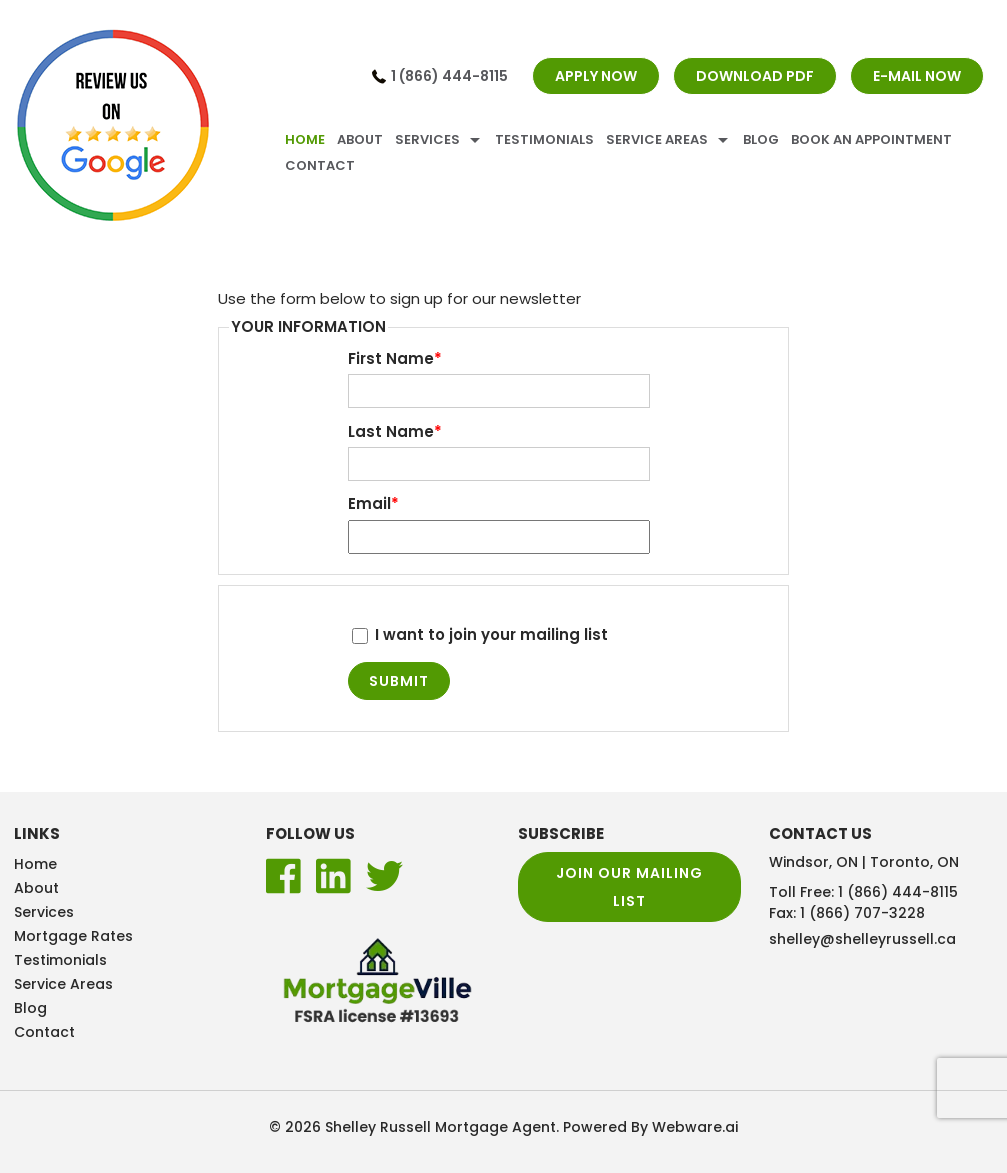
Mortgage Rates (73, 936)
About (360, 139)
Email (373, 504)
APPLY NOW (596, 76)
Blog (761, 139)
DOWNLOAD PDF (755, 76)
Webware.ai (695, 1127)
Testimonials (544, 139)
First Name (395, 359)
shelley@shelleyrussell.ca (862, 939)
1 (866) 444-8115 (449, 76)
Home (305, 139)
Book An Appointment (871, 139)
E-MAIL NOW (917, 76)
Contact (320, 165)
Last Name (395, 432)
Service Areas (657, 139)
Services (427, 139)
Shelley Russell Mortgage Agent (440, 1127)
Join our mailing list (629, 887)
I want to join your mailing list (480, 635)
